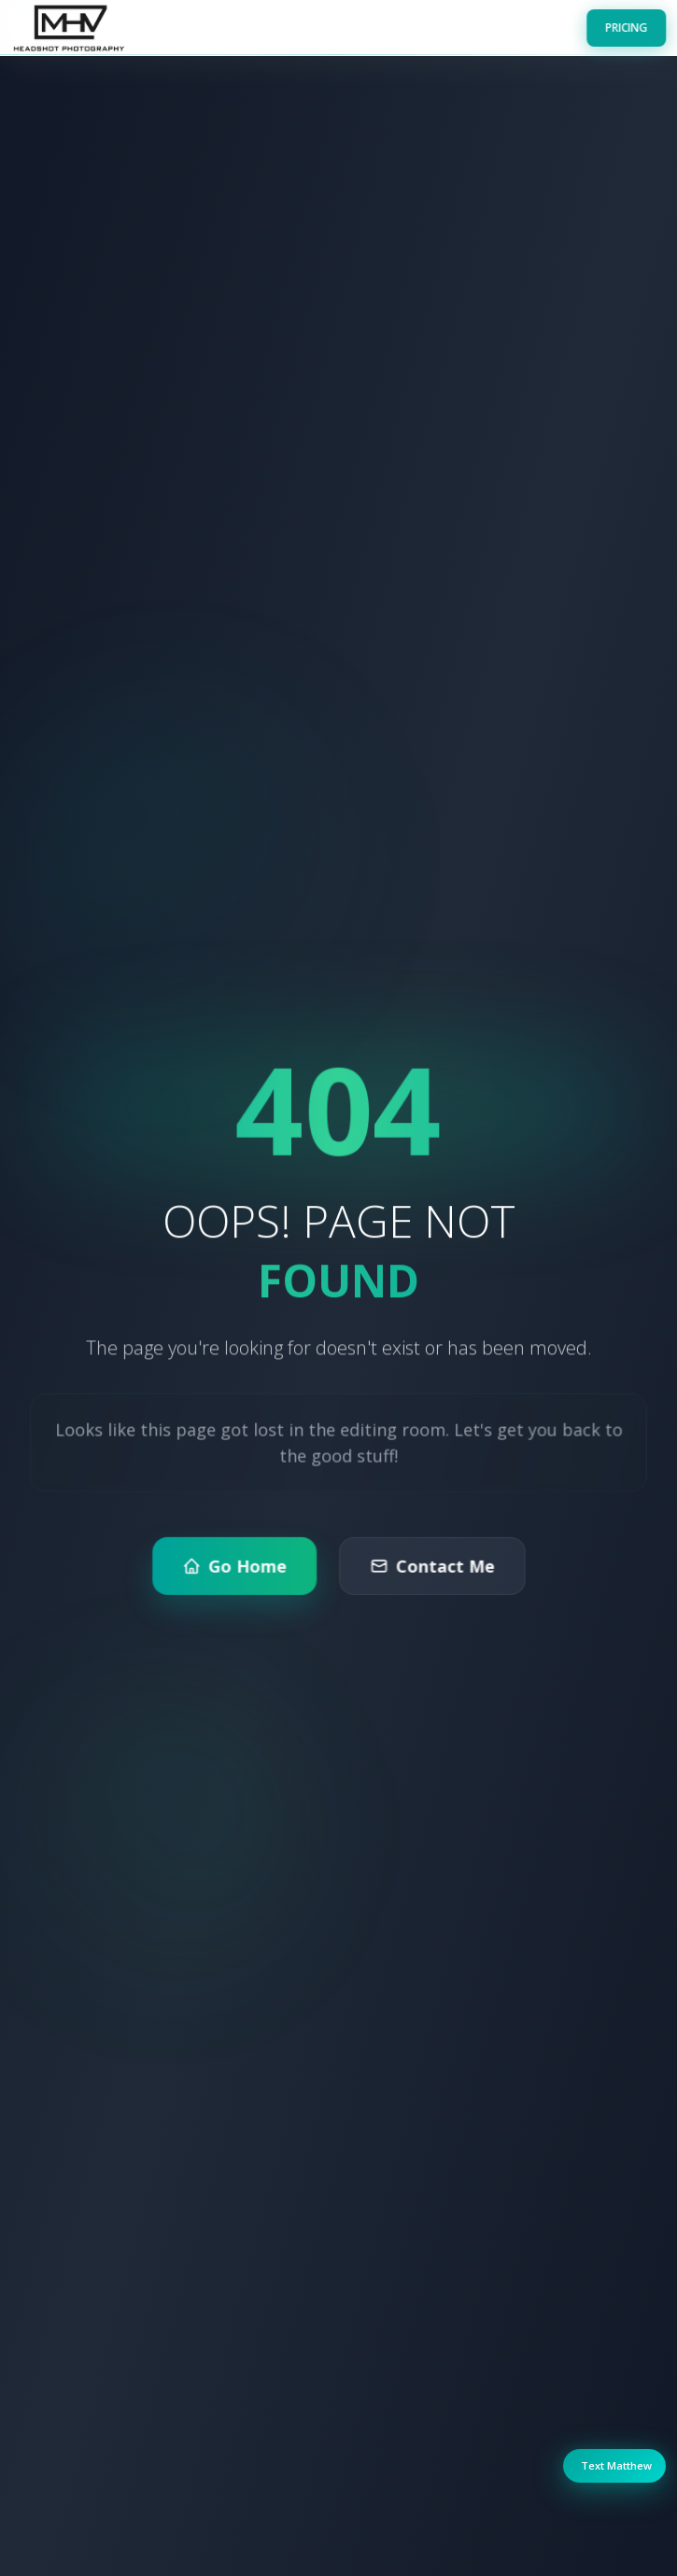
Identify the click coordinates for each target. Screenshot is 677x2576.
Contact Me (430, 1578)
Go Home (235, 1578)
